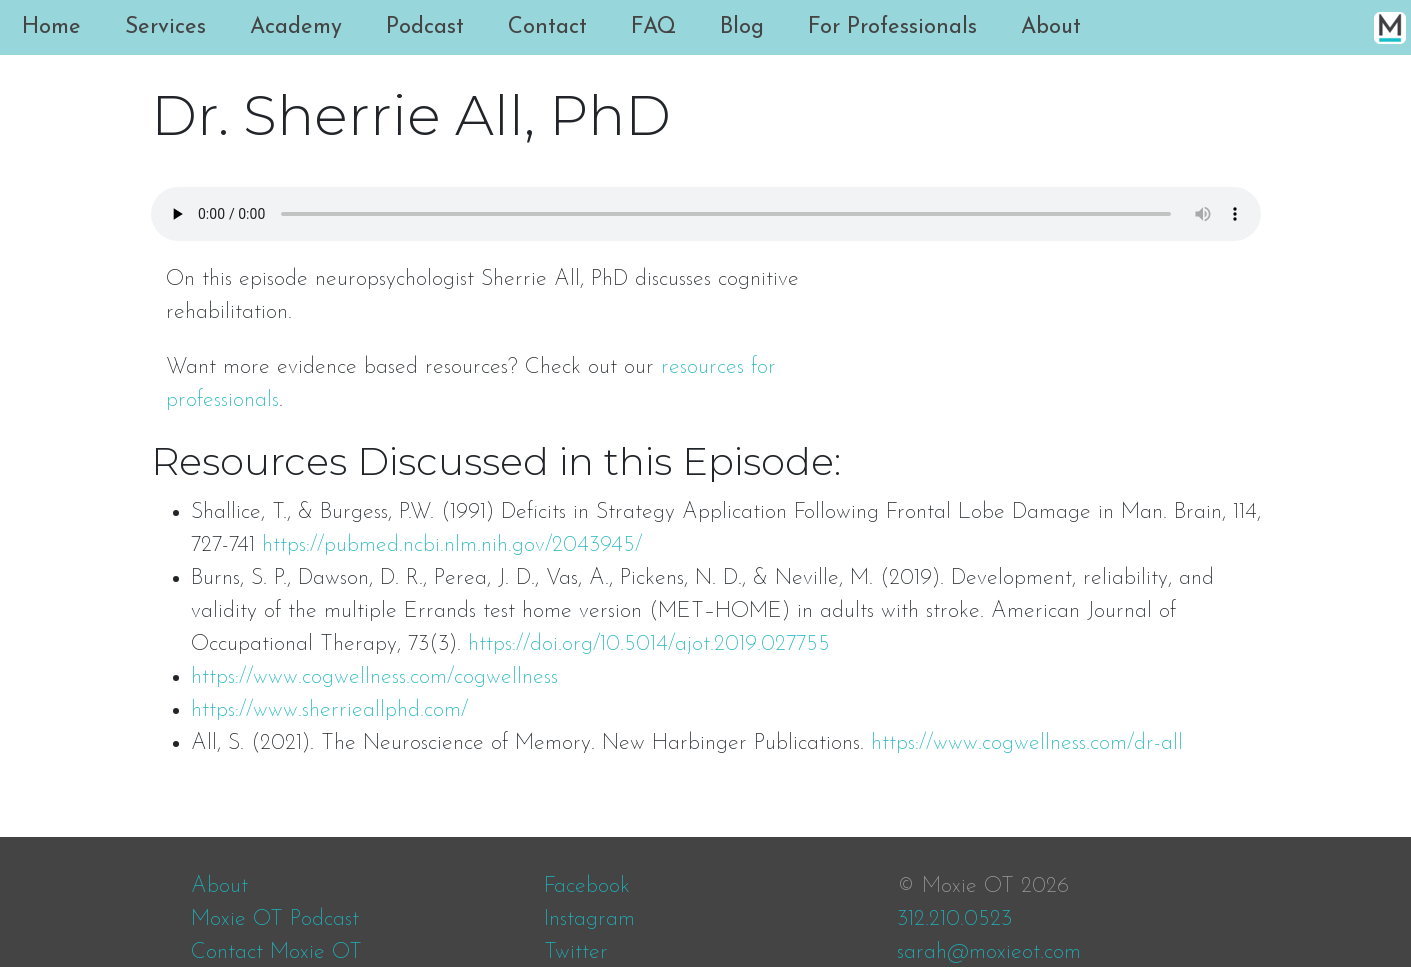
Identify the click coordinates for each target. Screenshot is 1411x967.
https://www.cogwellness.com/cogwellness (374, 677)
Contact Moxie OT (276, 952)
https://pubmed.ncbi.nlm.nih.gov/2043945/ (452, 545)
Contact (547, 27)
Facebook (587, 886)
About (1051, 27)
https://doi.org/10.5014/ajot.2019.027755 (649, 644)
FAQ (653, 27)
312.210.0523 (954, 919)
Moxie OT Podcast (275, 919)
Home (51, 27)
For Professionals (892, 27)
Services (165, 27)
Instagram (589, 919)
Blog (742, 27)
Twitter (576, 952)
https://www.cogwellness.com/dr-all (1027, 743)
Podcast (425, 27)
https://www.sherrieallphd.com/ (329, 710)
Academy (296, 27)
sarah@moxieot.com (989, 952)
